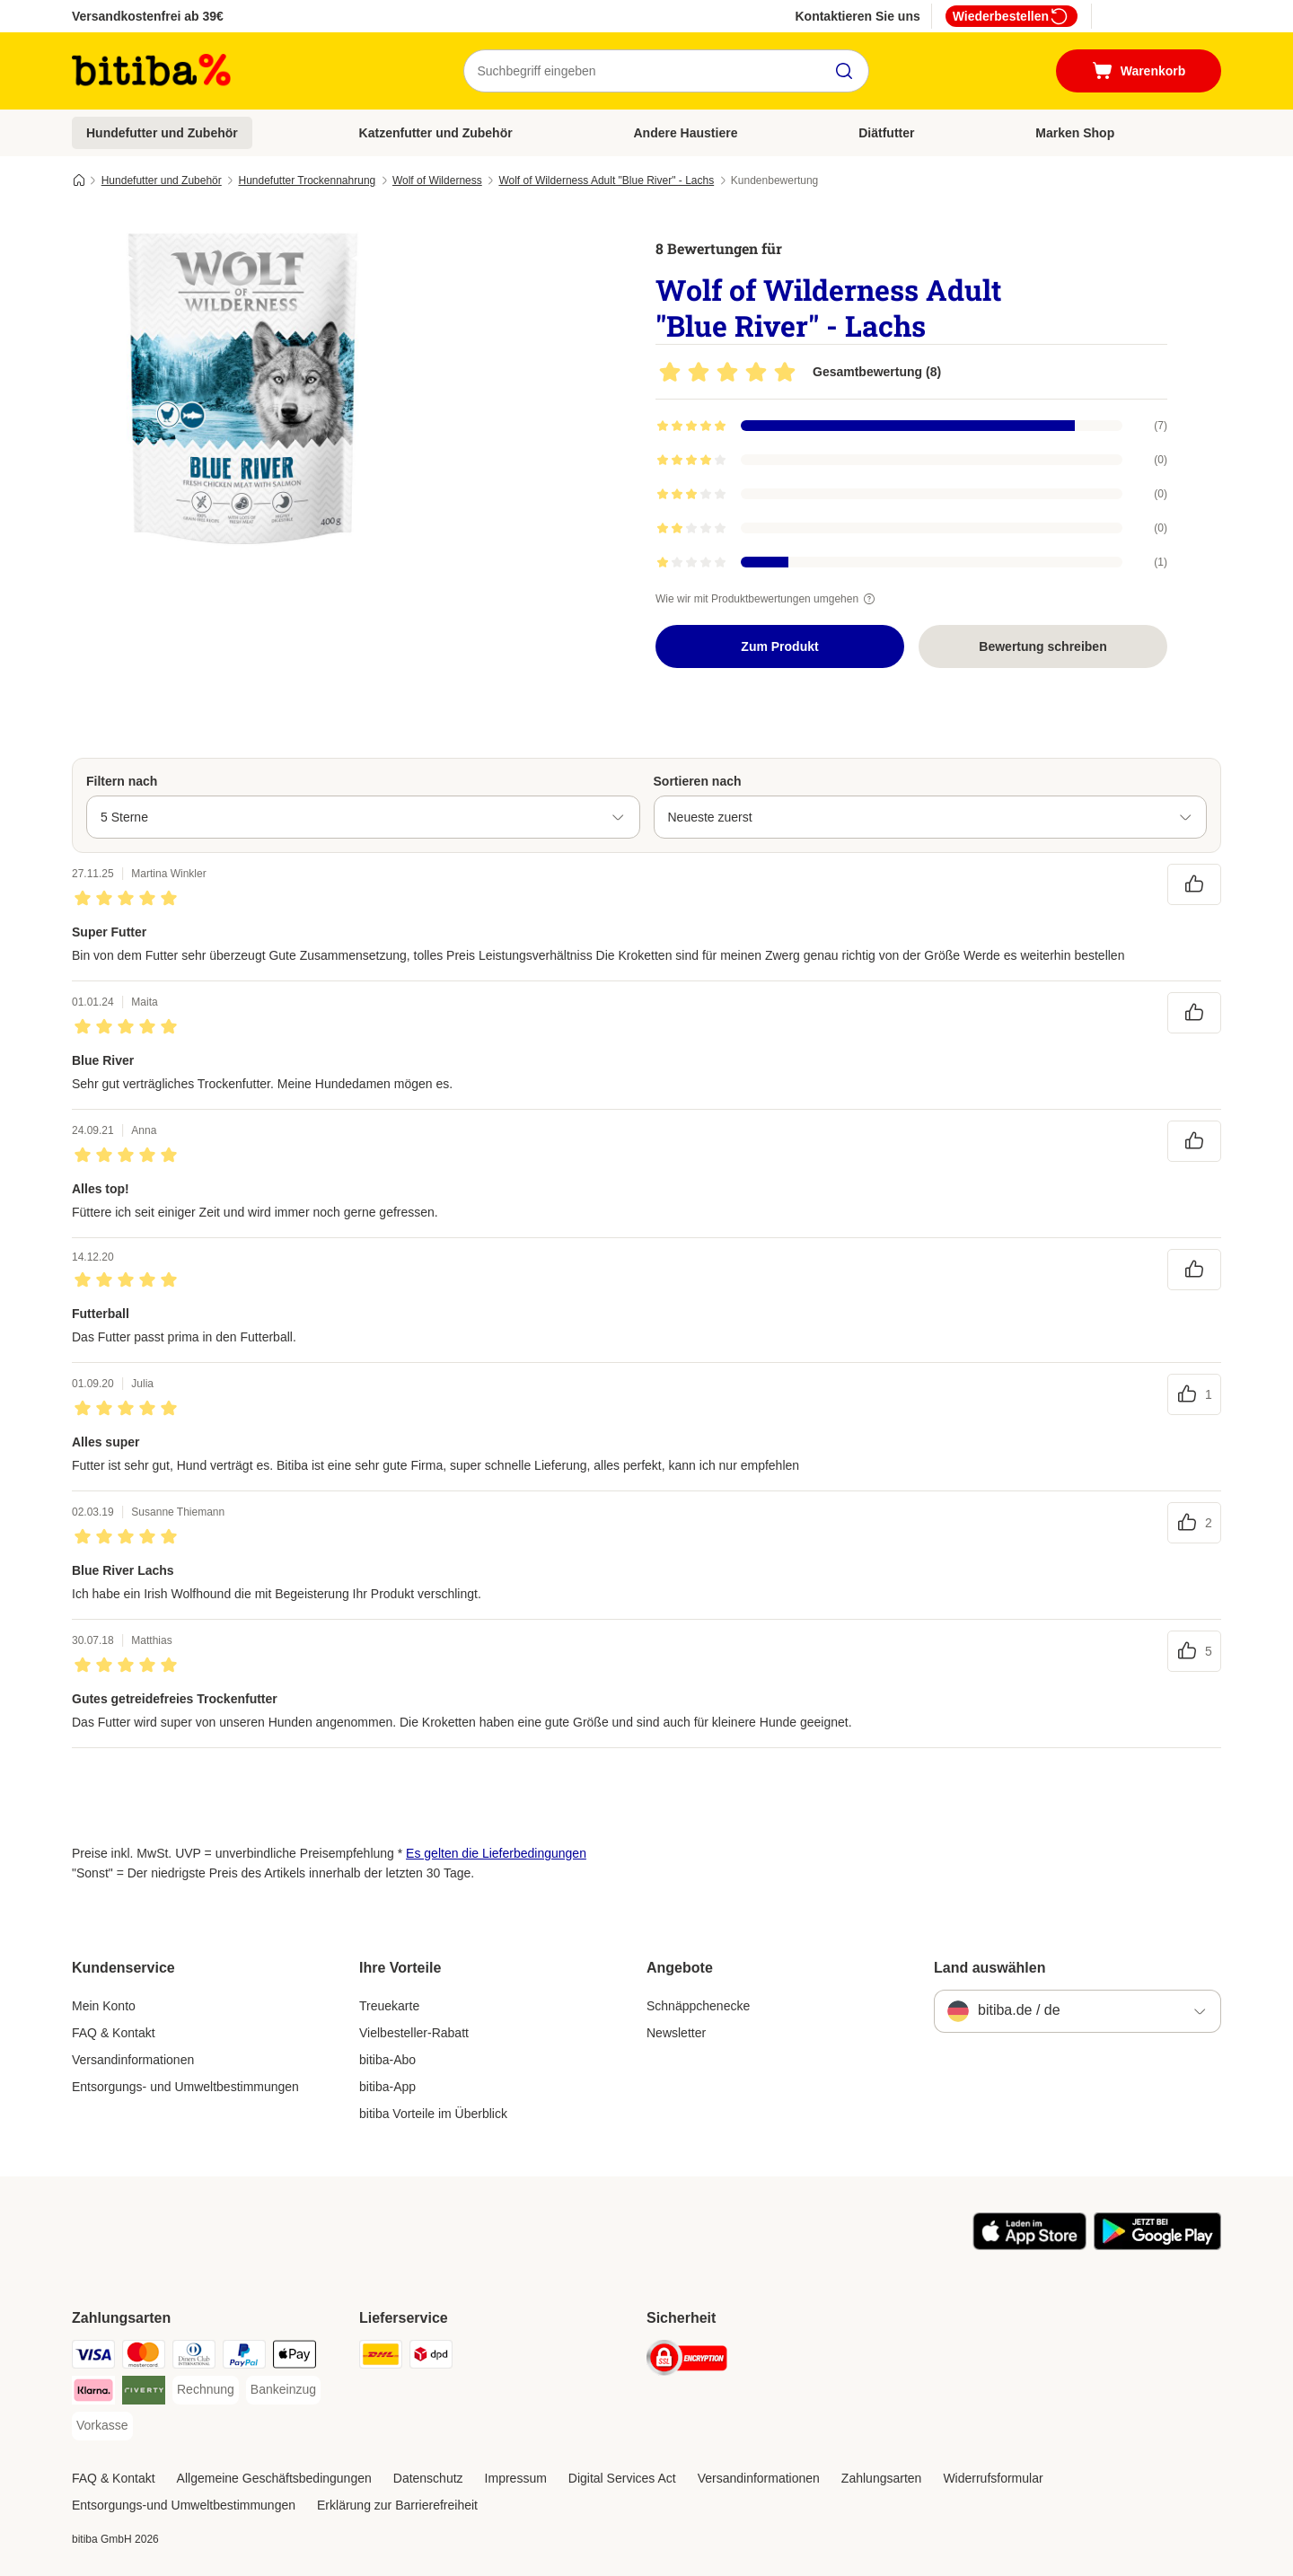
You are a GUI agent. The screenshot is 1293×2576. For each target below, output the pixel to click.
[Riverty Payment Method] (143, 2393)
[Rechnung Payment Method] (205, 2390)
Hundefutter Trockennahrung (306, 180)
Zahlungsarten (881, 2478)
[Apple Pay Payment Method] (294, 2357)
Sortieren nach (698, 781)
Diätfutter (886, 133)
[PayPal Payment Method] (244, 2357)
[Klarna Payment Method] (93, 2393)
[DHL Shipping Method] (380, 2357)
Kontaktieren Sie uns (857, 16)
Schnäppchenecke (698, 2006)
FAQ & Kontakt (113, 2033)
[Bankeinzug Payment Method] (283, 2390)
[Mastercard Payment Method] (143, 2357)
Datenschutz (428, 2478)
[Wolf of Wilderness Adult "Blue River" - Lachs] (242, 388)
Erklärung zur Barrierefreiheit (397, 2505)
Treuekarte (389, 2006)
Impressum (516, 2478)
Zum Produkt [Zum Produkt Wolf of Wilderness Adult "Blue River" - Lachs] (779, 646)
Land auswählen (989, 1967)
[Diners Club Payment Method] (194, 2357)
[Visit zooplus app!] (1029, 2245)
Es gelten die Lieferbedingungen (496, 1853)
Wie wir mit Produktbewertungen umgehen (767, 599)
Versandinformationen (133, 2060)
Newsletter (676, 2033)
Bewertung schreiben (1042, 646)
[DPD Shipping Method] (431, 2357)
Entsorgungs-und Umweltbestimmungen (183, 2505)
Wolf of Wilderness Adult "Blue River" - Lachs (606, 180)
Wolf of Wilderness (437, 180)
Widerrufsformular (992, 2478)
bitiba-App (387, 2086)
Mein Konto (104, 2006)
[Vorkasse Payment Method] (102, 2426)
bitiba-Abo (387, 2060)
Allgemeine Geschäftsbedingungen (274, 2478)
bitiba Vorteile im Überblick (433, 2113)
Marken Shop (1074, 133)
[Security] (686, 2361)
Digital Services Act (622, 2478)
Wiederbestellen (1011, 16)
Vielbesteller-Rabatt (414, 2033)
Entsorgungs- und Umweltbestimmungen (185, 2086)
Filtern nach (121, 781)
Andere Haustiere (686, 133)
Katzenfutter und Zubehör (436, 133)
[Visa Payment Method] (93, 2357)
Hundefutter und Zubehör (162, 133)
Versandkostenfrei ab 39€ (148, 16)
